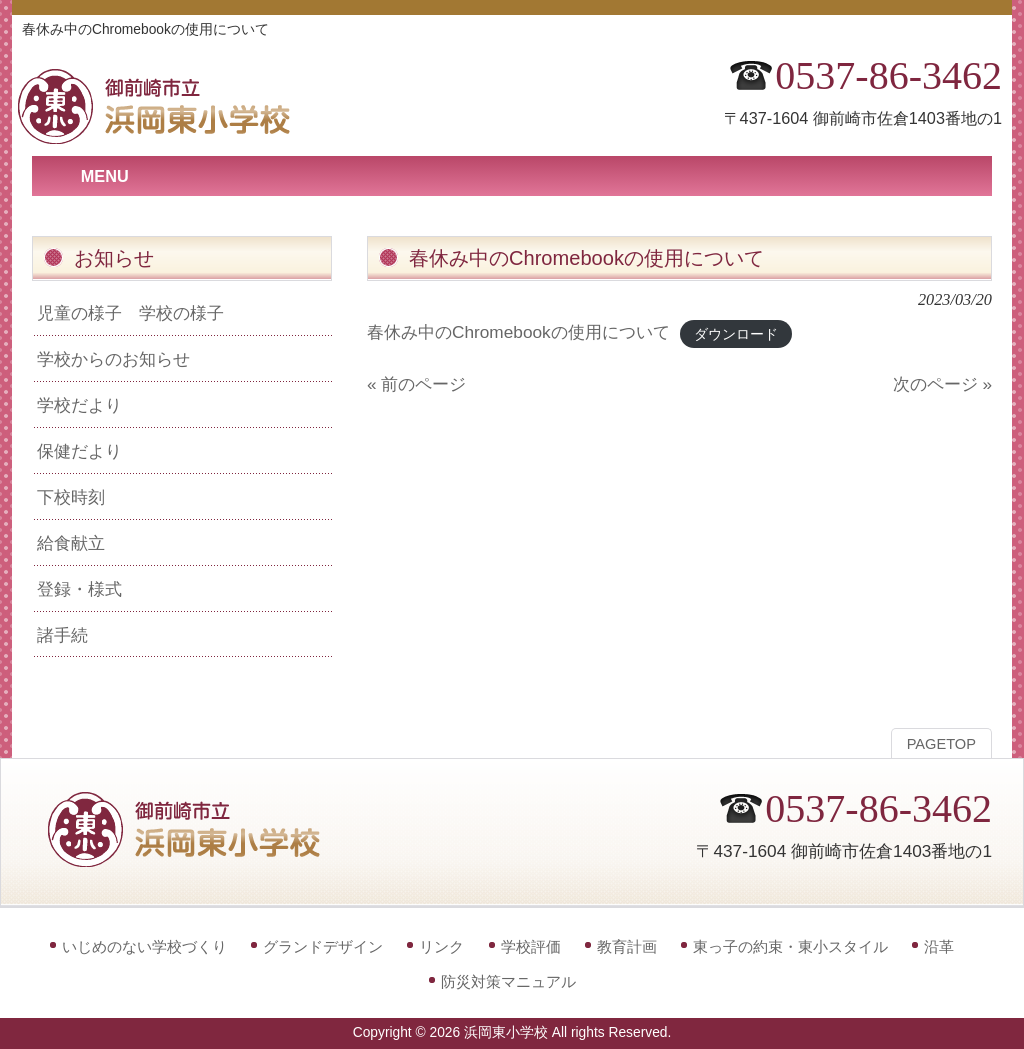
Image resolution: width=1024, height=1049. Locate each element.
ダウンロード (736, 333)
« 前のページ (416, 384)
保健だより (79, 451)
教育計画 (627, 946)
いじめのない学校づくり (144, 946)
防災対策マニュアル (508, 981)
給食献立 (71, 543)
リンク (441, 946)
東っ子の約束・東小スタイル (790, 946)
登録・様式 (79, 589)
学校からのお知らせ (113, 359)
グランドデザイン (323, 946)
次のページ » (942, 384)
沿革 (939, 946)
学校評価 (531, 946)
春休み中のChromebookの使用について (518, 332)
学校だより (79, 405)
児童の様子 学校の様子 (130, 313)
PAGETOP (941, 744)
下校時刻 (71, 497)
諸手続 (62, 635)
